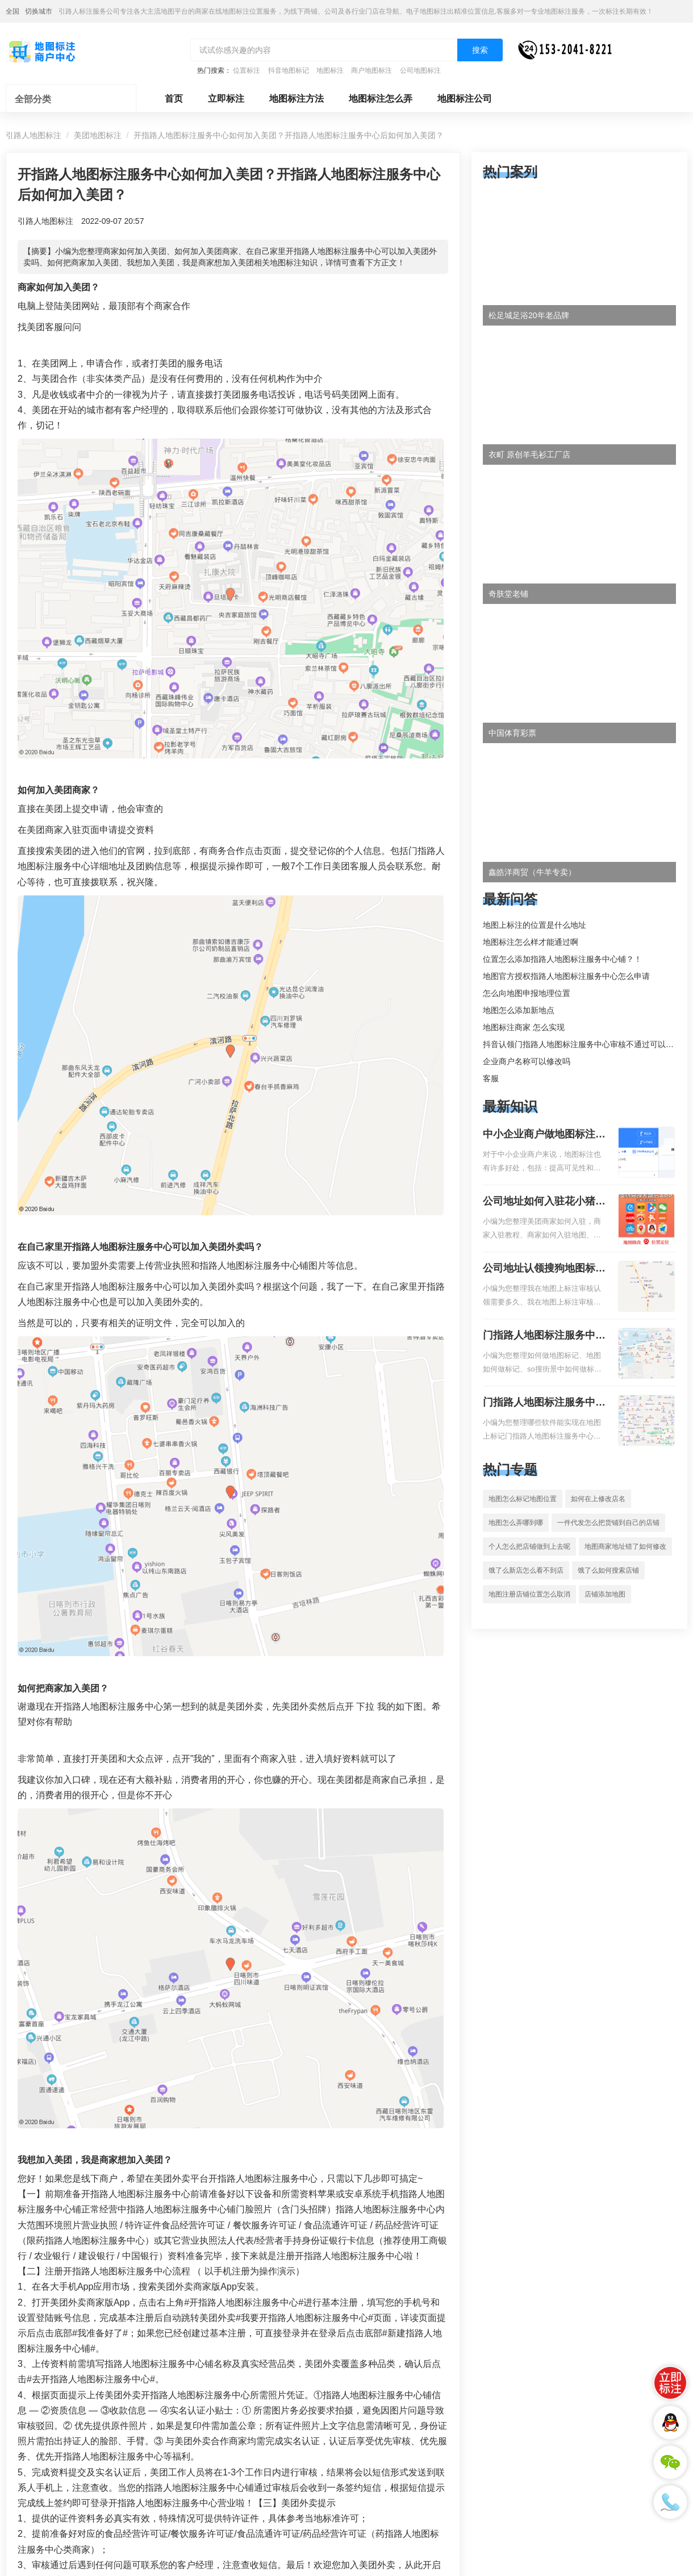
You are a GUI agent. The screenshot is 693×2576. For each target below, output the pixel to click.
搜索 (480, 50)
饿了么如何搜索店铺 (608, 1570)
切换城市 (38, 11)
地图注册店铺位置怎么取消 (529, 1594)
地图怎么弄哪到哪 (516, 1523)
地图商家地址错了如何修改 (625, 1546)
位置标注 (246, 70)
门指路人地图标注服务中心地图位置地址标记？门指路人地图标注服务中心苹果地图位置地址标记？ (544, 1403)
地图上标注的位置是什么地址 (534, 924)
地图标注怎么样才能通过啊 (530, 942)
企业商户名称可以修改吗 (526, 1061)
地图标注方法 (296, 98)
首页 (174, 98)
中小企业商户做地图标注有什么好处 (544, 1135)
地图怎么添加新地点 (518, 1010)
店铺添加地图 (605, 1594)
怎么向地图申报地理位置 (526, 993)
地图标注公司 (464, 98)
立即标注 (226, 98)
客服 (491, 1078)
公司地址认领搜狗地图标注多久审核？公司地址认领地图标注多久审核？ (544, 1269)
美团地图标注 (98, 135)
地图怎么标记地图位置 (523, 1499)
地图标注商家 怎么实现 (524, 1027)
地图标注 (330, 70)
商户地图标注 (371, 70)
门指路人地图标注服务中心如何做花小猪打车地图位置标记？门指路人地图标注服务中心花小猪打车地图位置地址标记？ (544, 1336)
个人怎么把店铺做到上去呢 (529, 1546)
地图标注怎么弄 (380, 98)
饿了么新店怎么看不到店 (526, 1570)
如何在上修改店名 (598, 1499)
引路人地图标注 (33, 135)
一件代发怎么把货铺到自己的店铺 (608, 1523)
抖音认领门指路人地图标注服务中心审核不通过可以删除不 (586, 1044)
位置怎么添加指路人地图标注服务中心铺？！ (562, 959)
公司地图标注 (420, 70)
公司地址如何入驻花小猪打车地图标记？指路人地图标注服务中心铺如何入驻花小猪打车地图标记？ (544, 1202)
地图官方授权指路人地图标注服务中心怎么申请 (566, 976)
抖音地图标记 (288, 70)
